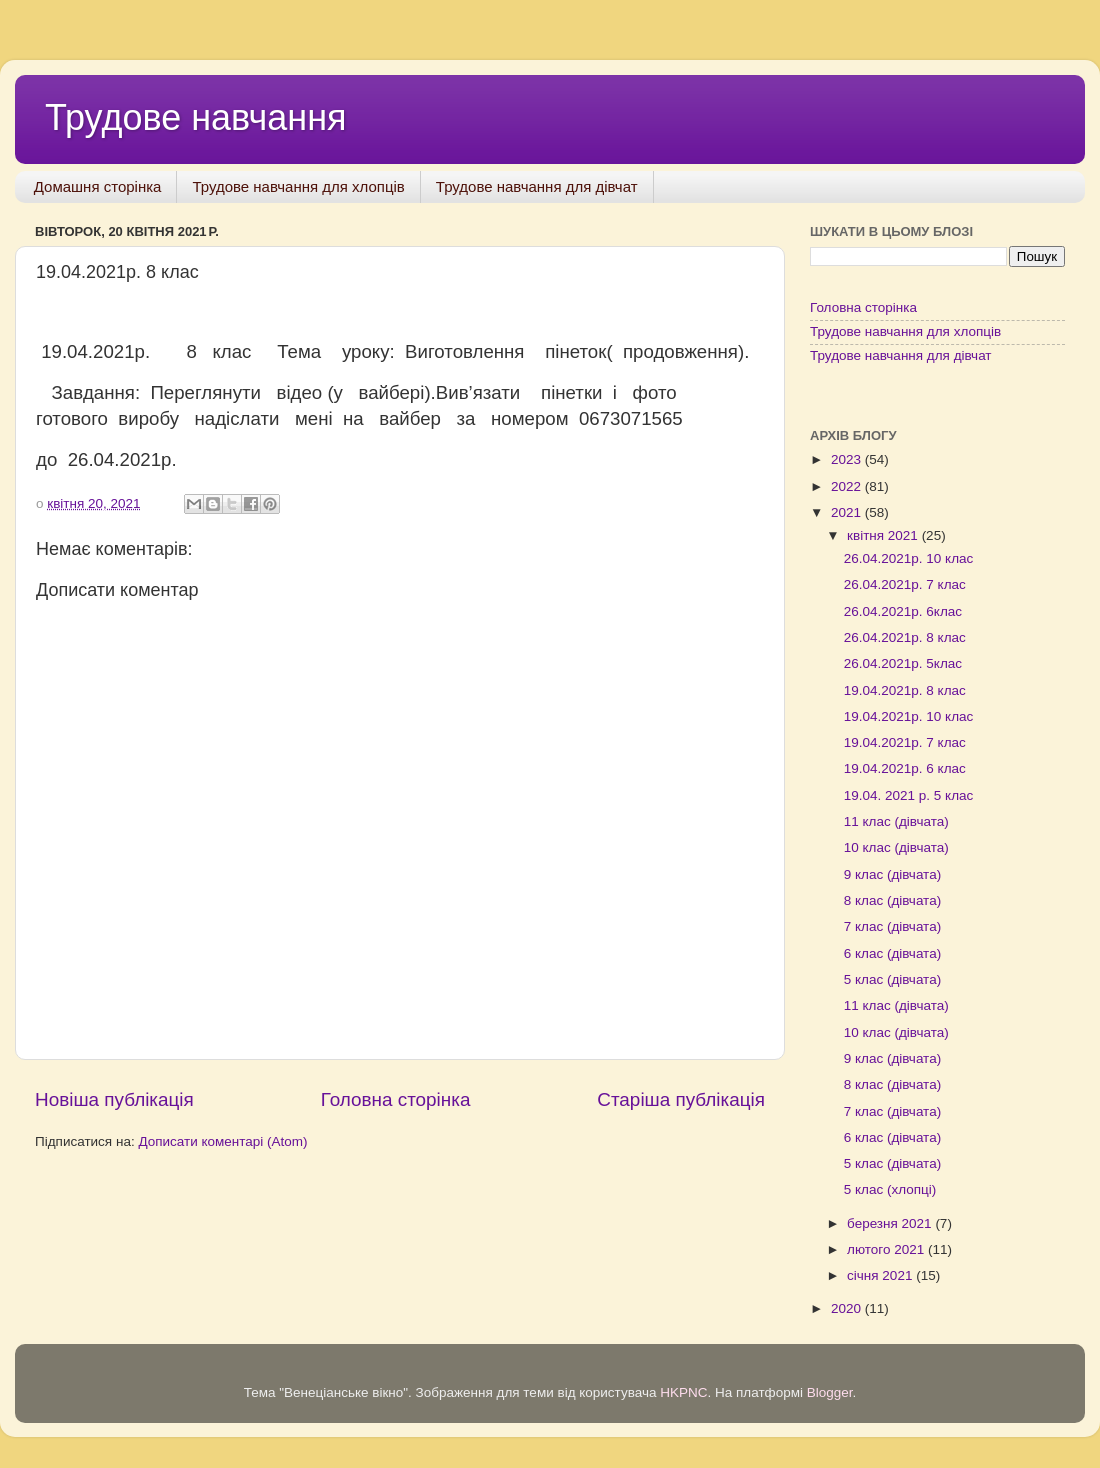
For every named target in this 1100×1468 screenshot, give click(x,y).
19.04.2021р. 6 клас (905, 768)
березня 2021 (891, 1223)
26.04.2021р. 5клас (903, 663)
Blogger (830, 1392)
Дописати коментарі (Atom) (222, 1141)
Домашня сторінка (98, 186)
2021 (848, 512)
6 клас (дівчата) (892, 953)
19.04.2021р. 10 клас (909, 716)
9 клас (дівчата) (892, 874)
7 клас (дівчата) (892, 926)
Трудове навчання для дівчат (537, 186)
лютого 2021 (887, 1249)
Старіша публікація (681, 1099)
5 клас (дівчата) (892, 979)
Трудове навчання (196, 117)
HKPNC (683, 1392)
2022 (848, 486)
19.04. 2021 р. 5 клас (909, 795)
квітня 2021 (884, 535)
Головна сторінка (396, 1099)
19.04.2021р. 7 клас (905, 742)
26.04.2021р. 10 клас (909, 558)
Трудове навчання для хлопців (298, 186)
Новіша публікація (114, 1099)
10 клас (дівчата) (896, 847)
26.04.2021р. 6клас (903, 611)
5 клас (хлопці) (890, 1189)
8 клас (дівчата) (892, 900)
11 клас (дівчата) (896, 821)
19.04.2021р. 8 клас (905, 690)
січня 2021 (881, 1275)
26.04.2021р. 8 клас (905, 637)
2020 (848, 1308)
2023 (848, 459)
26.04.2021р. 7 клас (905, 584)
